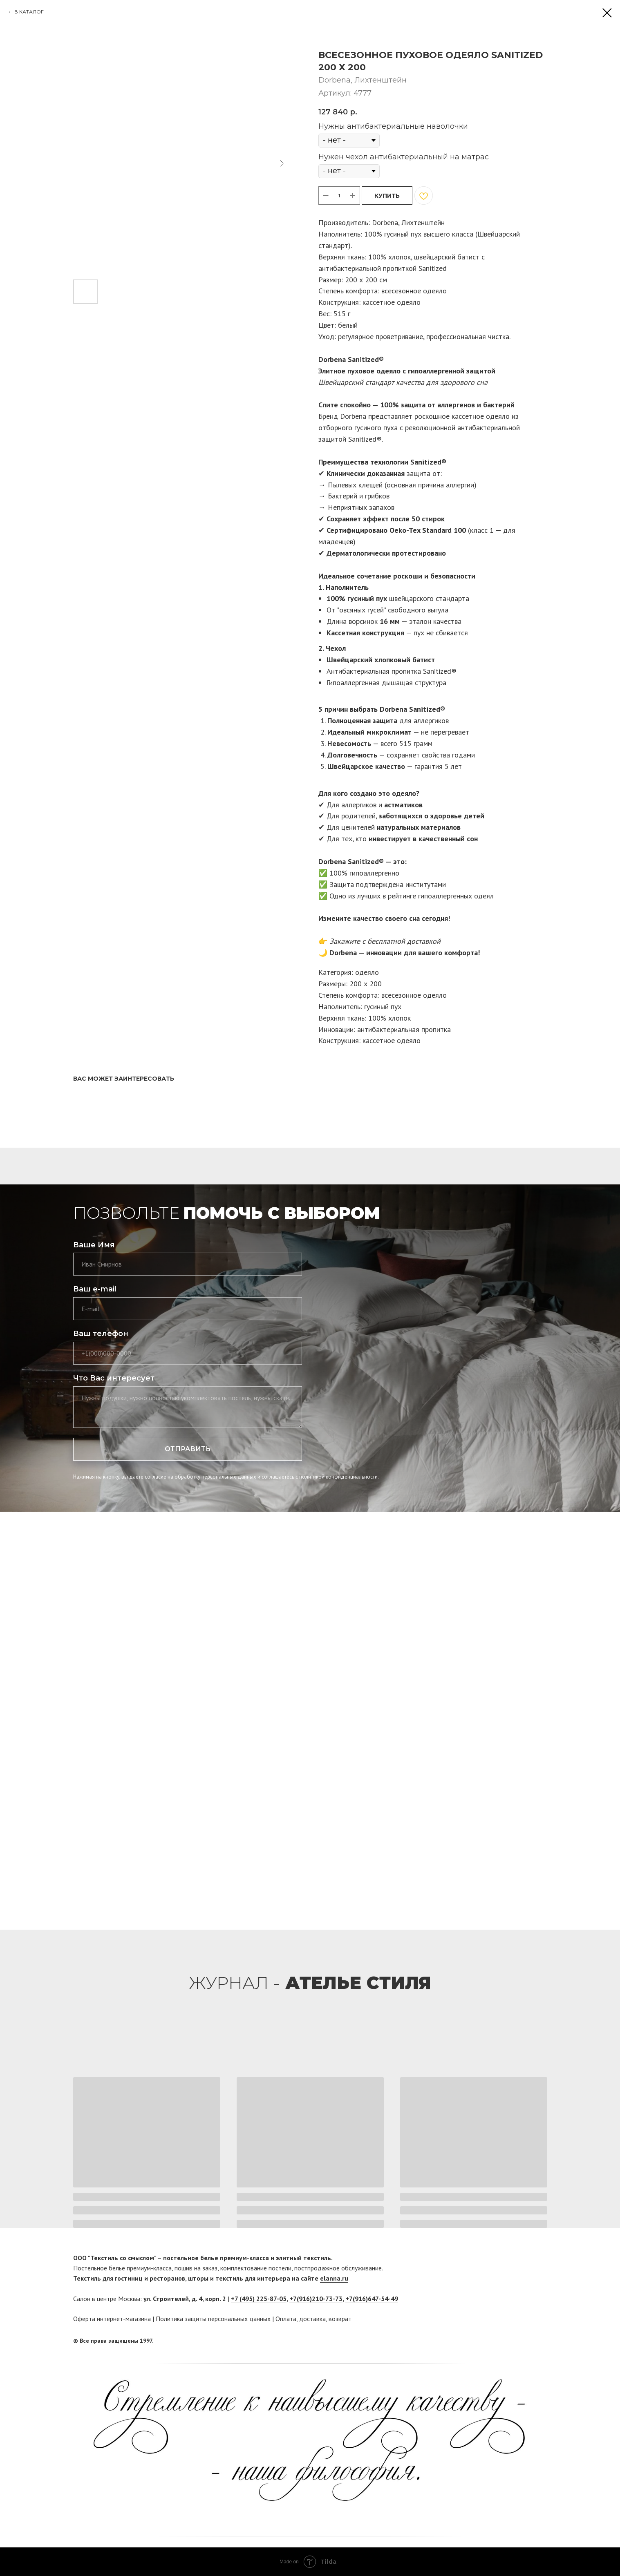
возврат (340, 2319)
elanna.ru (334, 2278)
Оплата (285, 2319)
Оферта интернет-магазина (112, 2319)
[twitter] (541, 2341)
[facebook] (525, 2341)
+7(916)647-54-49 (371, 2298)
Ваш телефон (100, 1333)
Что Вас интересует (113, 1378)
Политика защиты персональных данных (213, 2319)
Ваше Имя (94, 1244)
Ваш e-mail (94, 1289)
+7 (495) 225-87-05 (258, 2298)
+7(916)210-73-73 (315, 2298)
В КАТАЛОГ (29, 12)
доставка (312, 2319)
